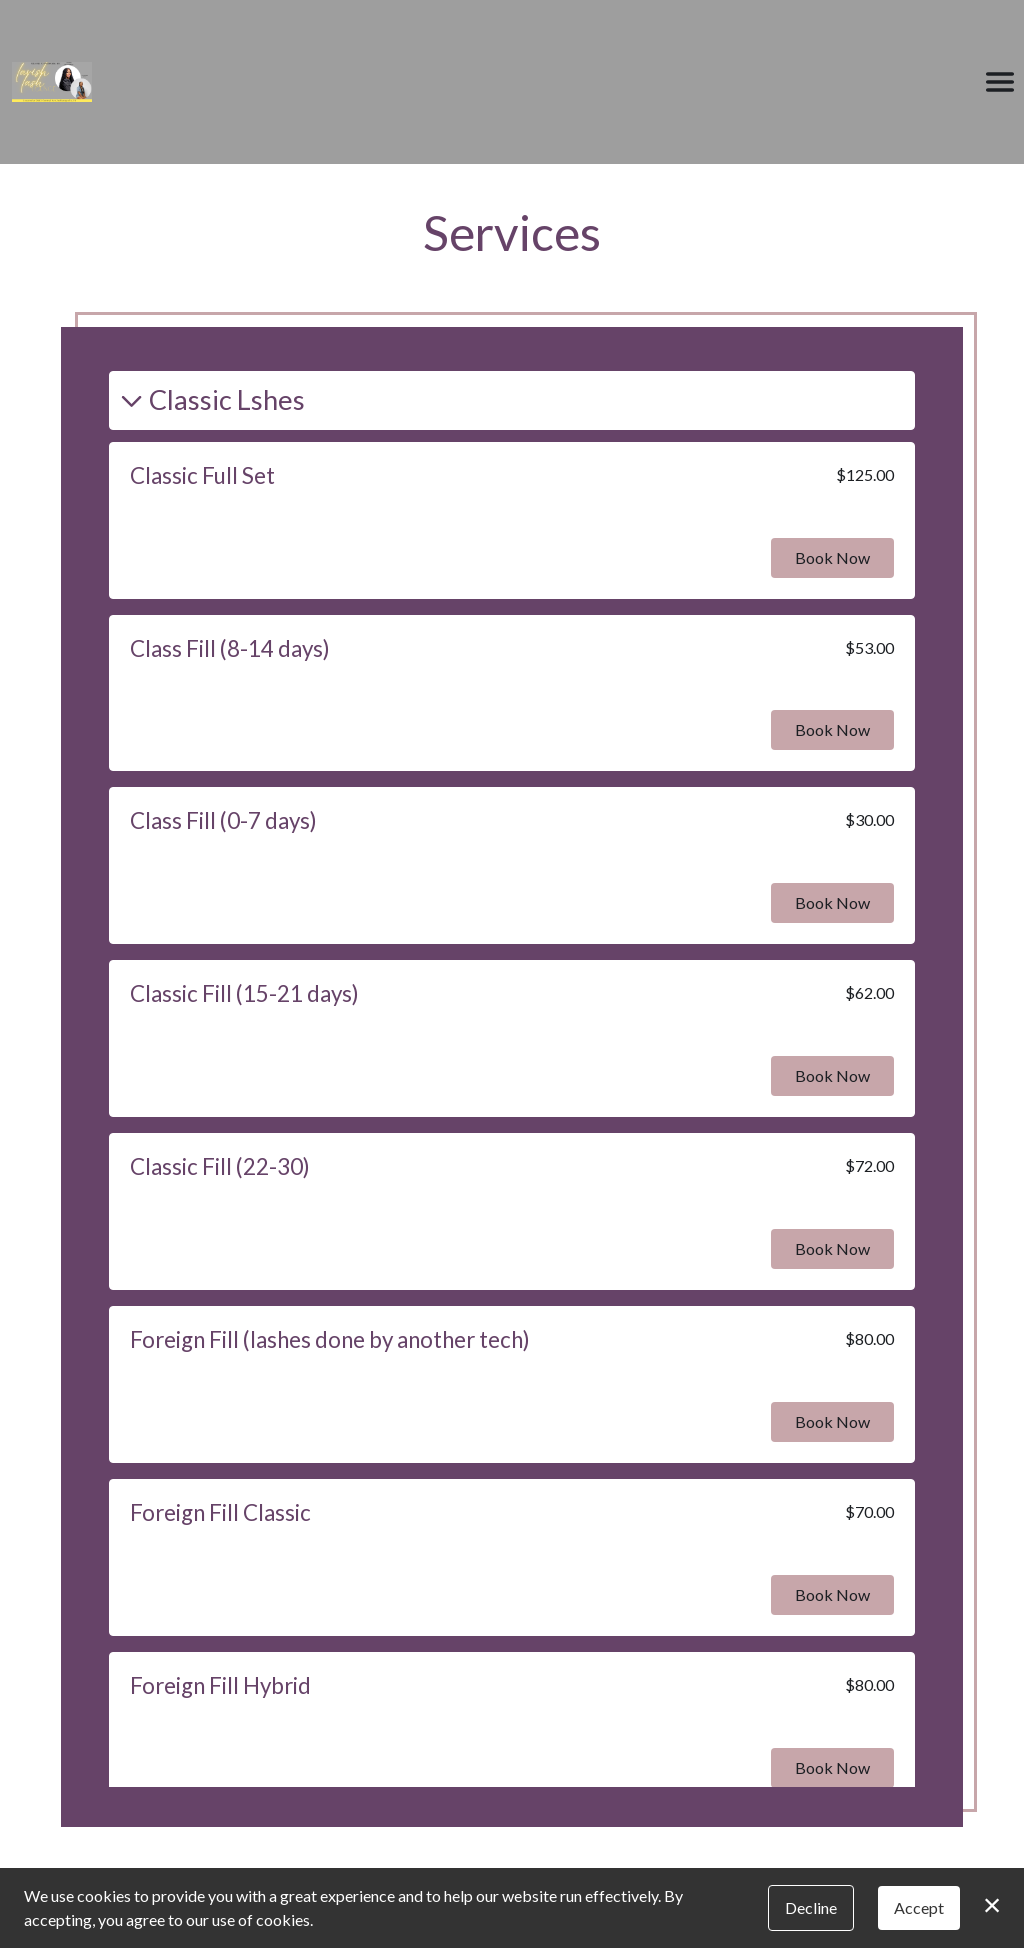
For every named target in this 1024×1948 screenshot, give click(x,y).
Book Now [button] (832, 556)
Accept (919, 1907)
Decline (811, 1907)
